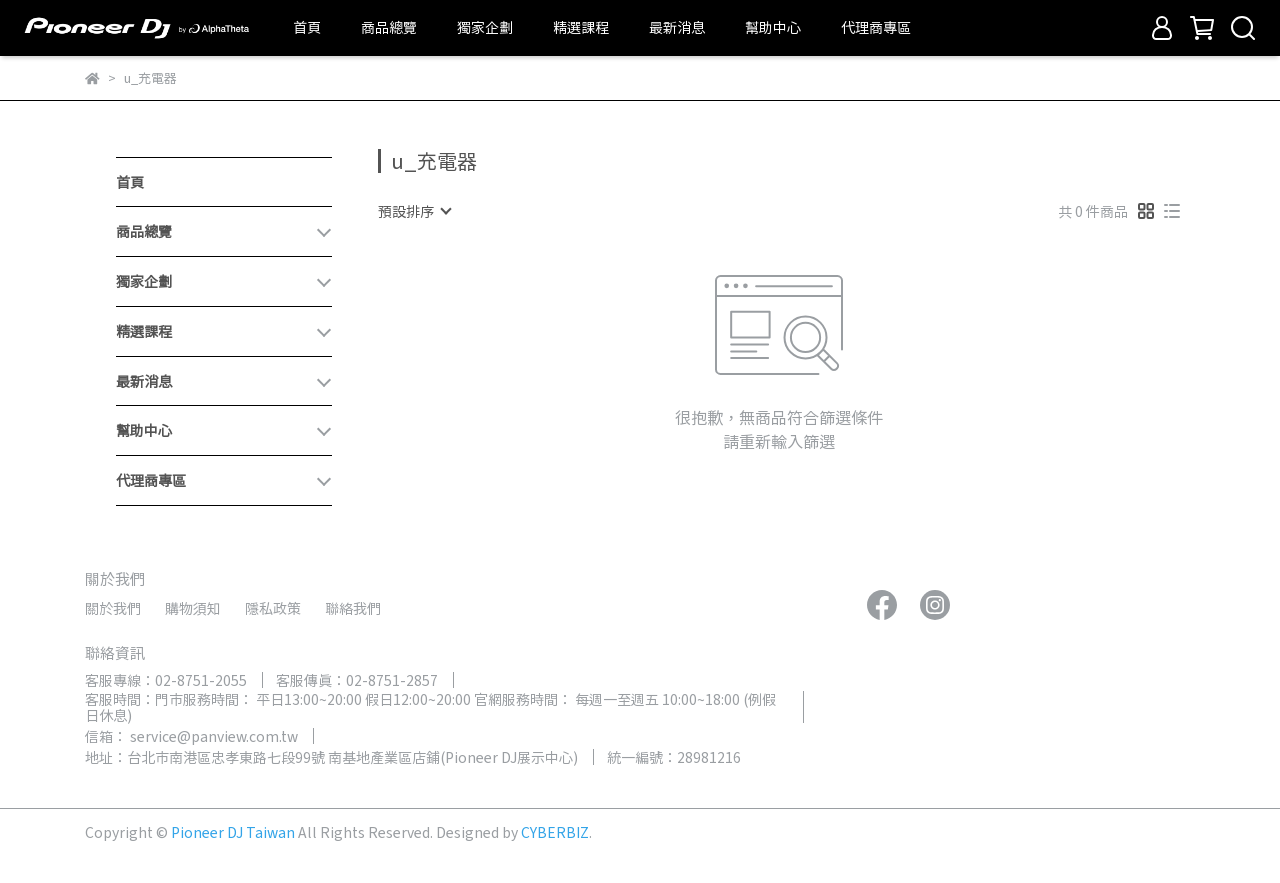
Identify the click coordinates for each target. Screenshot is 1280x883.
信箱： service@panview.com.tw (191, 736)
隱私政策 (273, 608)
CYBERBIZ (555, 832)
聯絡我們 (353, 608)
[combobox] (414, 211)
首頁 (307, 27)
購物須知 (193, 608)
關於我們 (113, 608)
